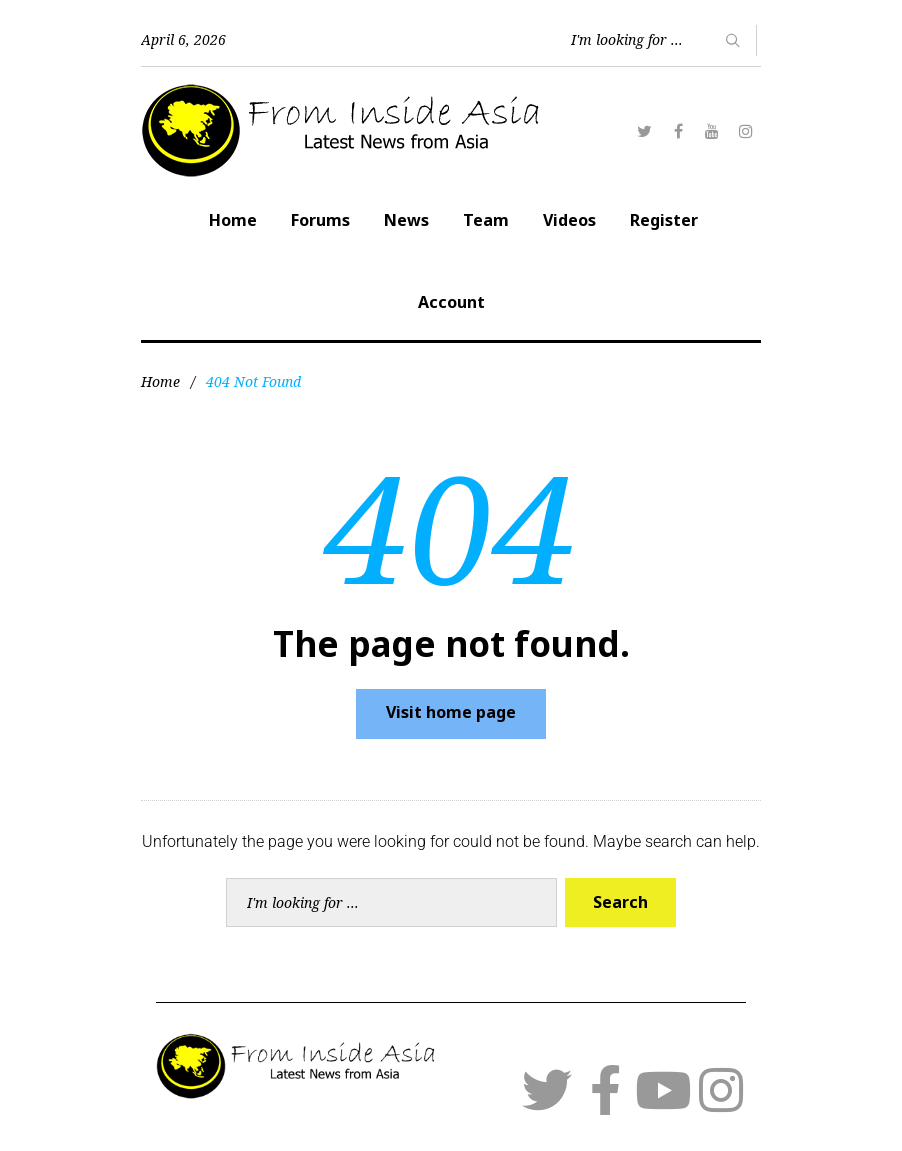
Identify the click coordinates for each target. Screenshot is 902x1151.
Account (451, 302)
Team (486, 220)
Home (233, 220)
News (406, 220)
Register (664, 220)
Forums (320, 220)
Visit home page (451, 712)
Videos (569, 220)
